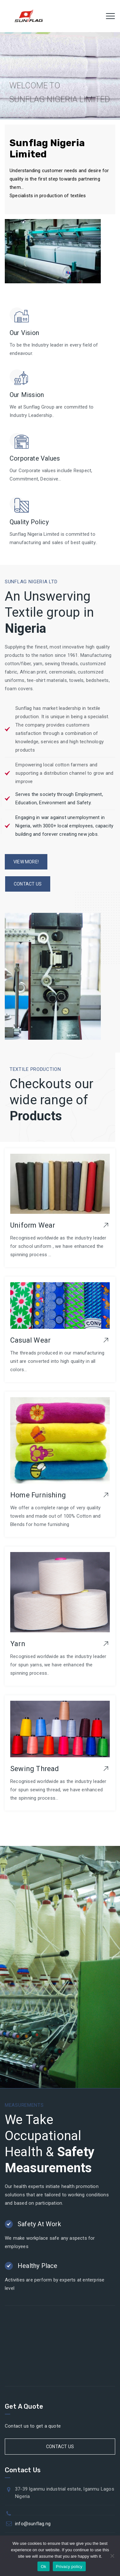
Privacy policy (69, 2566)
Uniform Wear (32, 1225)
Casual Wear (30, 1340)
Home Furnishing (38, 1495)
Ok (43, 2566)
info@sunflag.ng (33, 2524)
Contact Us (60, 2446)
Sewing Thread (34, 1769)
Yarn (17, 1644)
